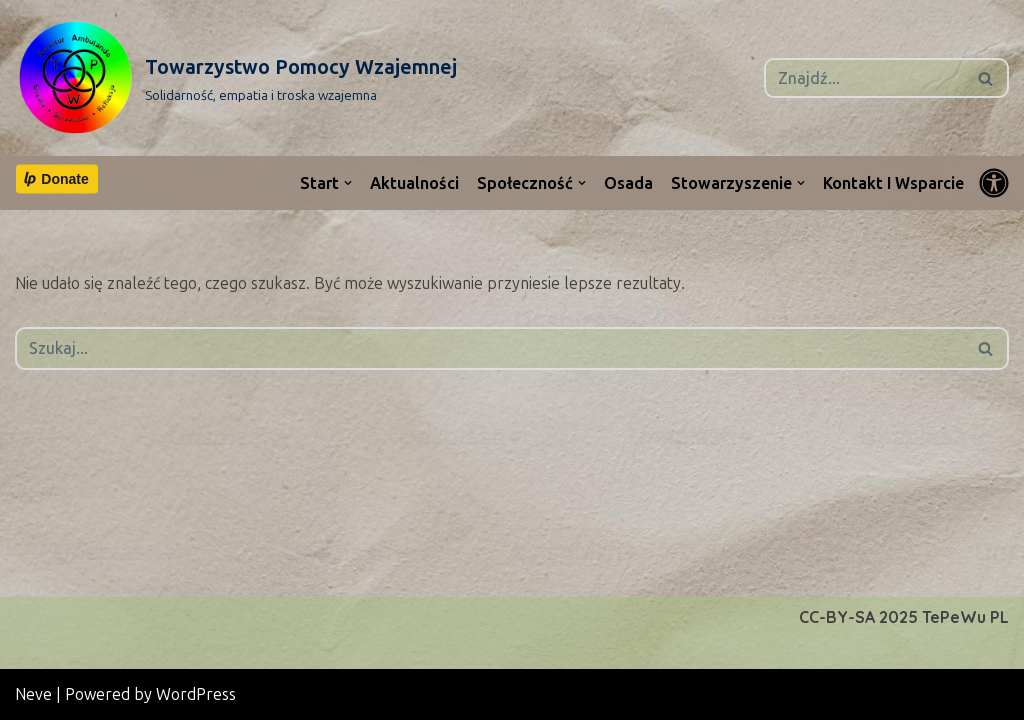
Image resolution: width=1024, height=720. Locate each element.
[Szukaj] (864, 78)
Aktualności (414, 183)
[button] (348, 183)
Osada (628, 183)
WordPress (196, 694)
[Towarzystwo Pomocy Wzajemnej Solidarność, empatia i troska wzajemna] (236, 78)
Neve (33, 694)
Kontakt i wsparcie (893, 183)
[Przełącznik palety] (994, 183)
